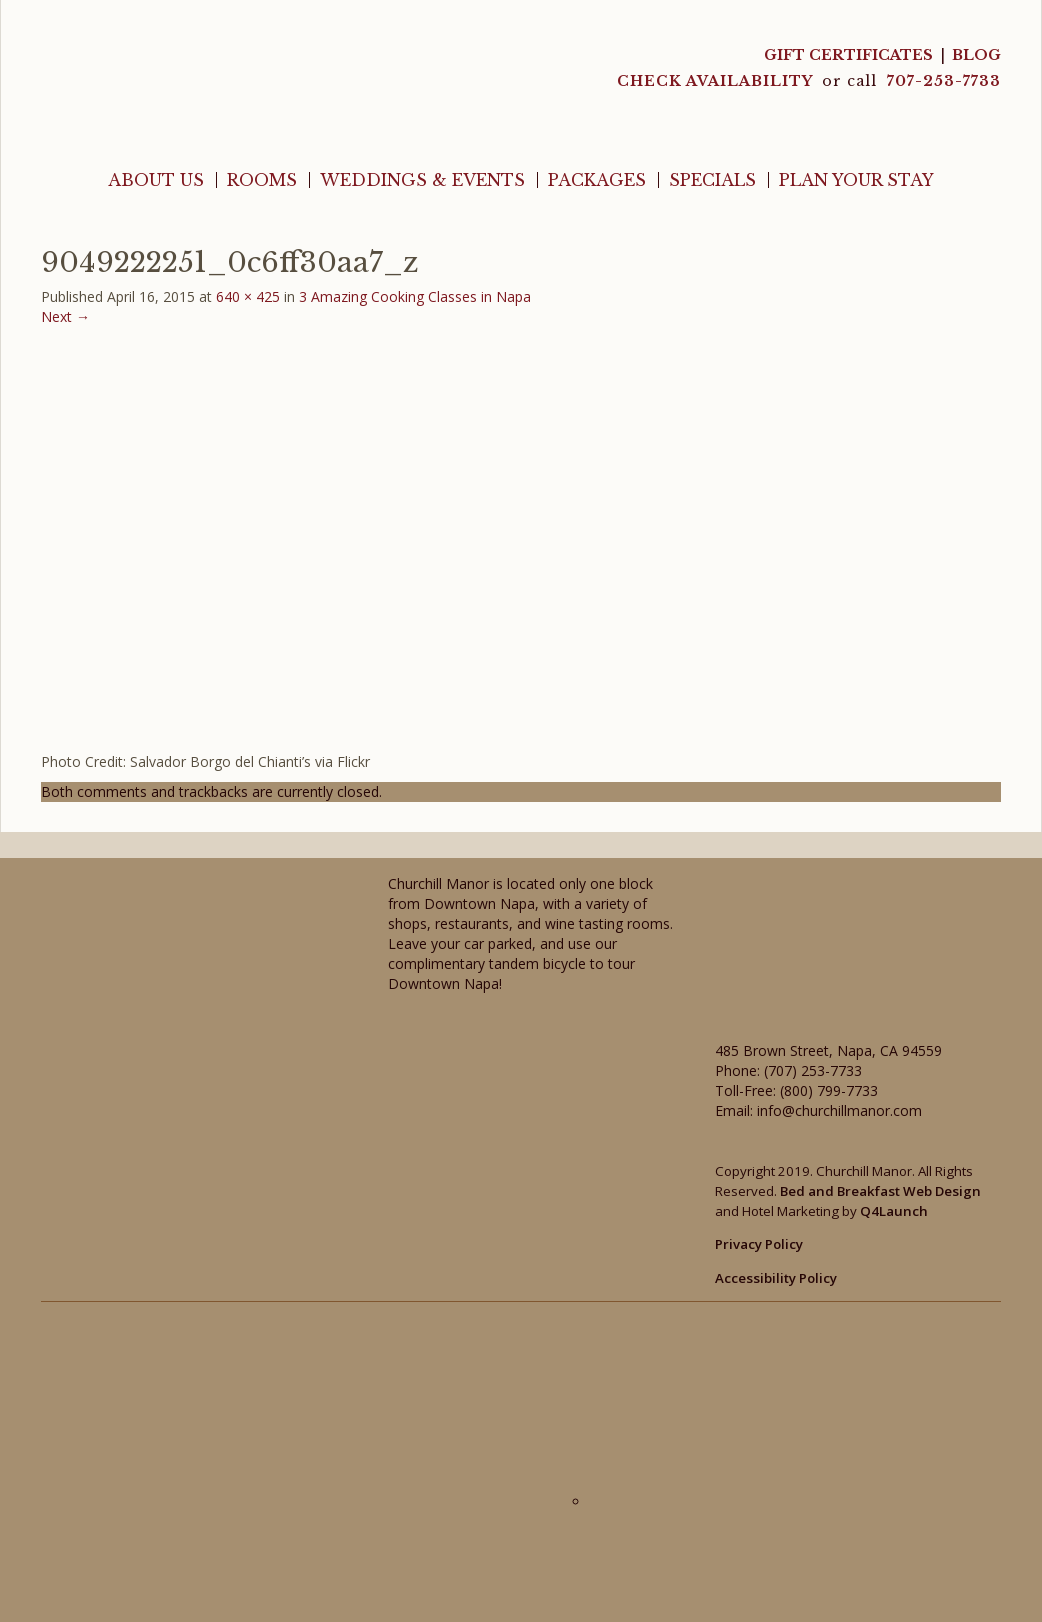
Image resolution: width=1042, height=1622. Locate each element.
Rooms (262, 180)
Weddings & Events (422, 180)
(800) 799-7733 (829, 1090)
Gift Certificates (848, 55)
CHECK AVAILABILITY (717, 81)
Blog (976, 55)
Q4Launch (894, 1211)
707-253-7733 (944, 81)
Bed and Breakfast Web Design (880, 1191)
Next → (65, 316)
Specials (712, 180)
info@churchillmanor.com (839, 1110)
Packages (597, 180)
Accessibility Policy (776, 1278)
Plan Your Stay (856, 180)
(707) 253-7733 (813, 1070)
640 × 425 (248, 296)
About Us (156, 180)
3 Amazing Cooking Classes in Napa (415, 296)
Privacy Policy (759, 1244)
